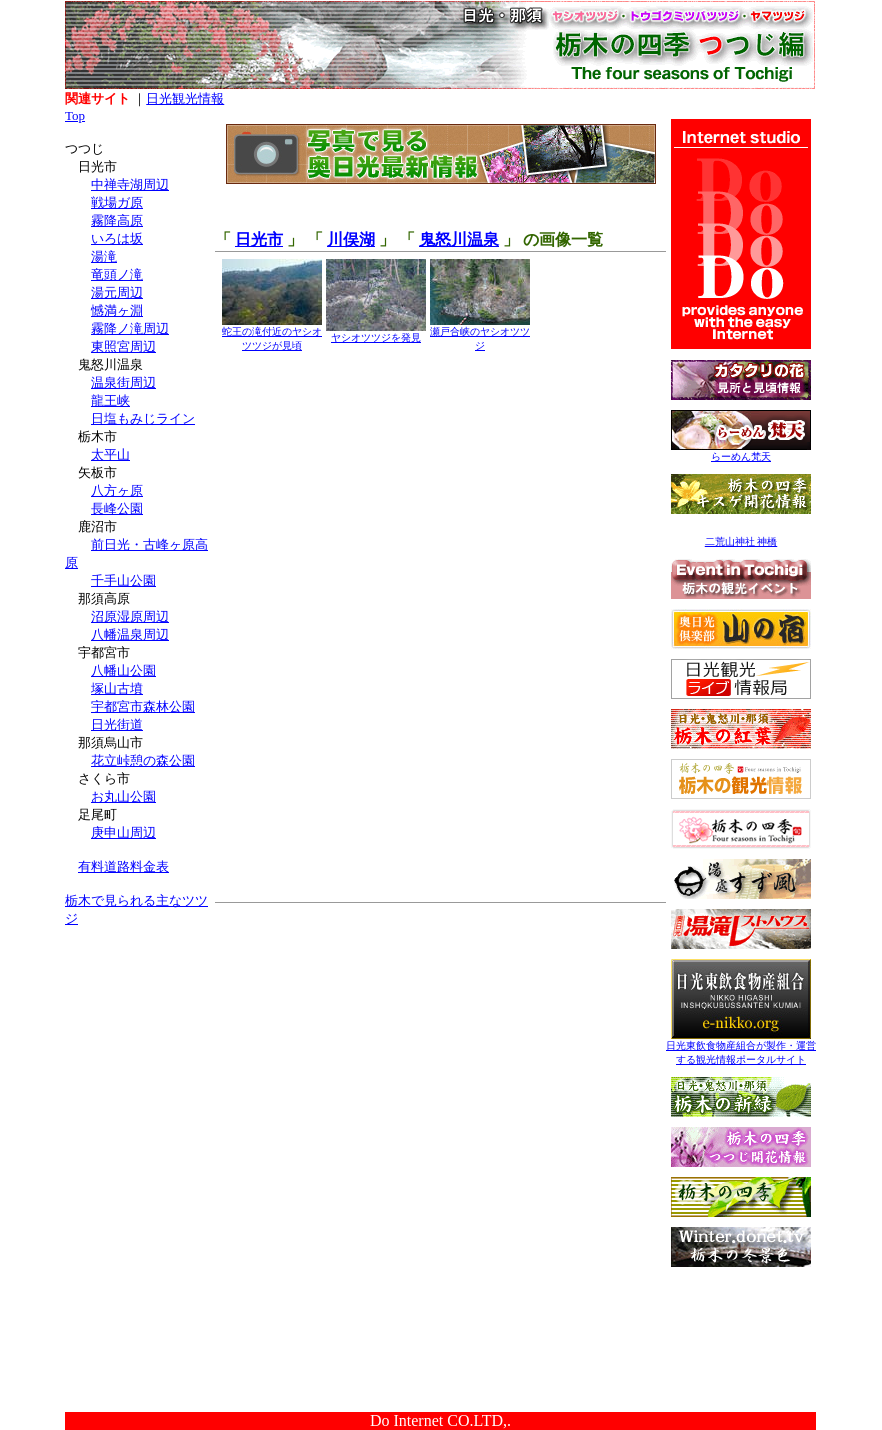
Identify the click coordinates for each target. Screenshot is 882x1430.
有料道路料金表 (123, 866)
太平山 (110, 454)
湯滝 (104, 256)
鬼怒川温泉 (459, 239)
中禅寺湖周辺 (130, 184)
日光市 (259, 239)
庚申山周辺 (123, 832)
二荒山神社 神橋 (741, 541)
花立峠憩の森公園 (143, 760)
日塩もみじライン (143, 418)
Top (75, 115)
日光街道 (117, 724)
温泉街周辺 (123, 382)
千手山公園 (123, 580)
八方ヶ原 (117, 490)
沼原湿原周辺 (130, 616)
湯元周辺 (117, 292)
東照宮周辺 (123, 346)
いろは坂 (117, 238)
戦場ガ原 (117, 202)
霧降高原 (117, 220)
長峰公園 (117, 508)
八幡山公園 (123, 670)
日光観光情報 (185, 98)
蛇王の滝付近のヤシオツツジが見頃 (272, 333)
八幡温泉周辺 (130, 634)
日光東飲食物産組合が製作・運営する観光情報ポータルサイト (741, 1047)
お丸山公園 (123, 796)
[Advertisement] (140, 1068)
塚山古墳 (117, 688)
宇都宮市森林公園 (143, 706)
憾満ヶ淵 (117, 310)
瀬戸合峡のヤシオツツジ (480, 333)
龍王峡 (110, 400)
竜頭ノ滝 (117, 274)
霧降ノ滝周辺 (130, 328)
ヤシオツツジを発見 (376, 332)
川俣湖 (351, 239)
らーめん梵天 (741, 451)
